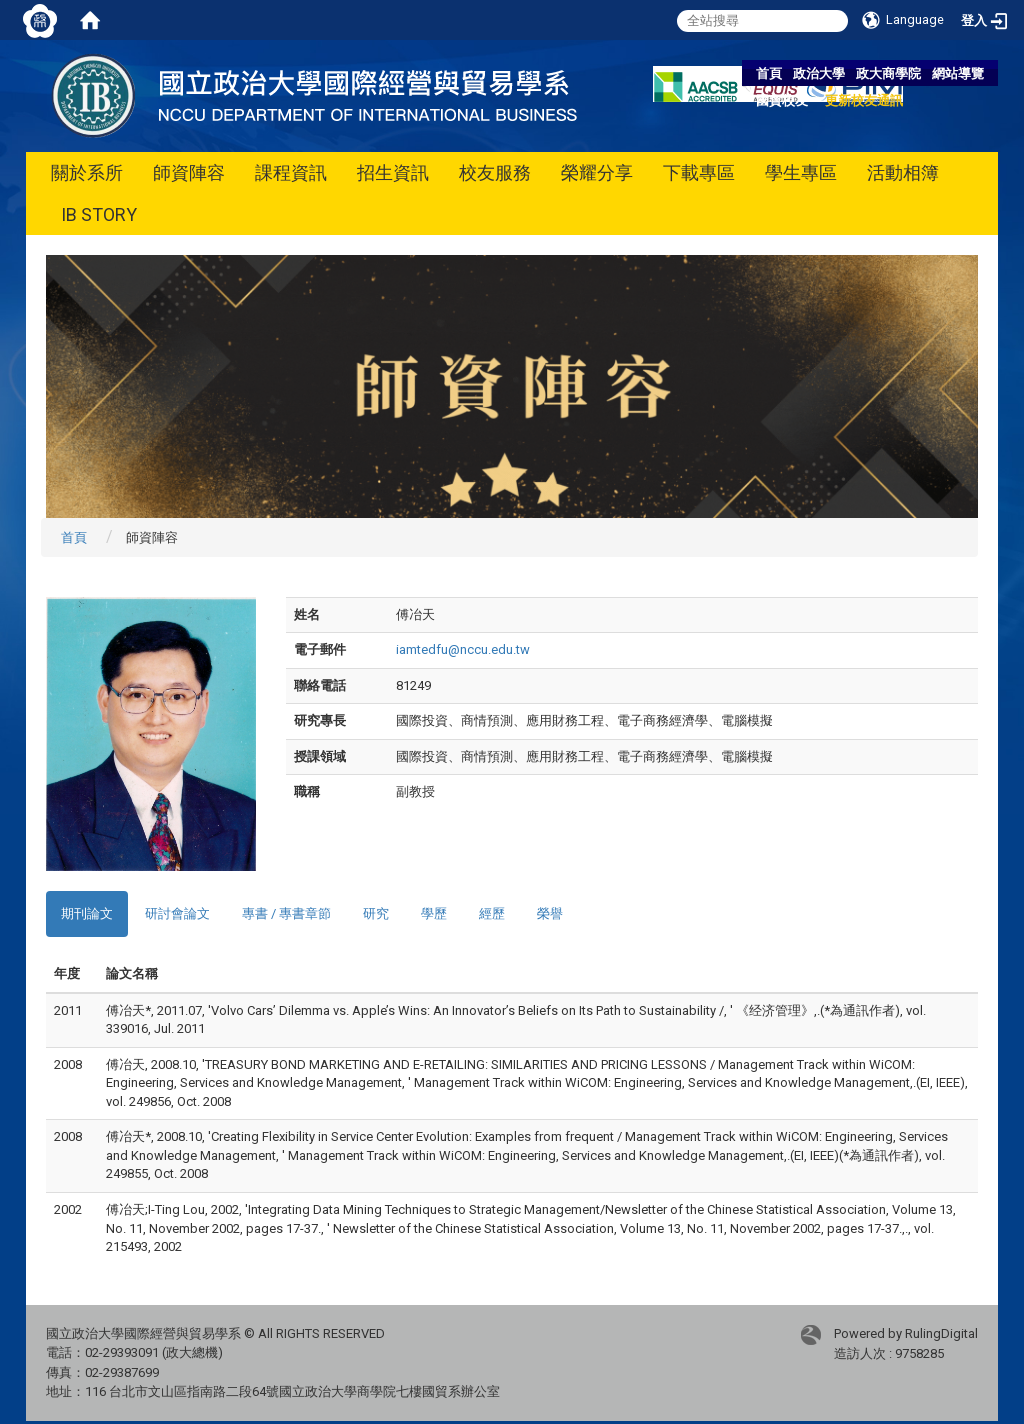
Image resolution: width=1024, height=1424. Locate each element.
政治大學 (819, 73)
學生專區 (801, 172)
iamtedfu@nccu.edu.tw (463, 649)
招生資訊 (393, 172)
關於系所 (87, 172)
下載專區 (699, 172)
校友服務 (495, 172)
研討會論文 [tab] (177, 913)
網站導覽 (958, 73)
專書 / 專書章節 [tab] (286, 913)
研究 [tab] (376, 913)
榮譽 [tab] (550, 913)
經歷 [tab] (492, 913)
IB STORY (99, 214)
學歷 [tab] (434, 913)
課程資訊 (291, 172)
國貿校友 (782, 100)
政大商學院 (888, 73)
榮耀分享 (597, 172)
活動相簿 (903, 172)
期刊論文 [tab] (87, 913)
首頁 (769, 73)
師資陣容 (189, 172)
